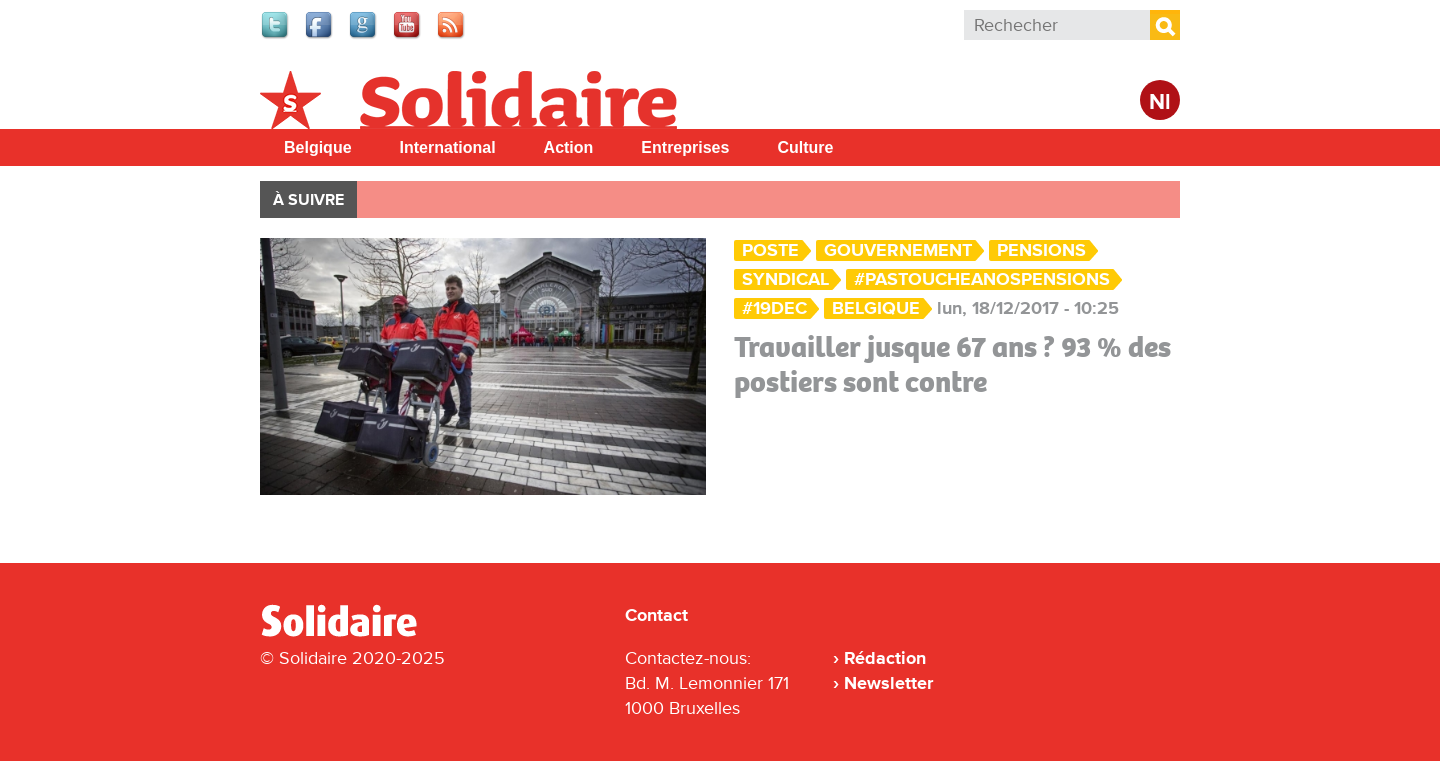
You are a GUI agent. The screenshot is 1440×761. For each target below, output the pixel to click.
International (448, 147)
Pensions (1041, 250)
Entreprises (685, 147)
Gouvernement (898, 250)
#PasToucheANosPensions (982, 279)
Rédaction (885, 658)
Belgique (318, 147)
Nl (1160, 102)
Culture (805, 147)
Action (569, 147)
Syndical (785, 279)
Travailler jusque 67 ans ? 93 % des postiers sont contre (952, 364)
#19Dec (774, 308)
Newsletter (888, 683)
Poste (770, 250)
